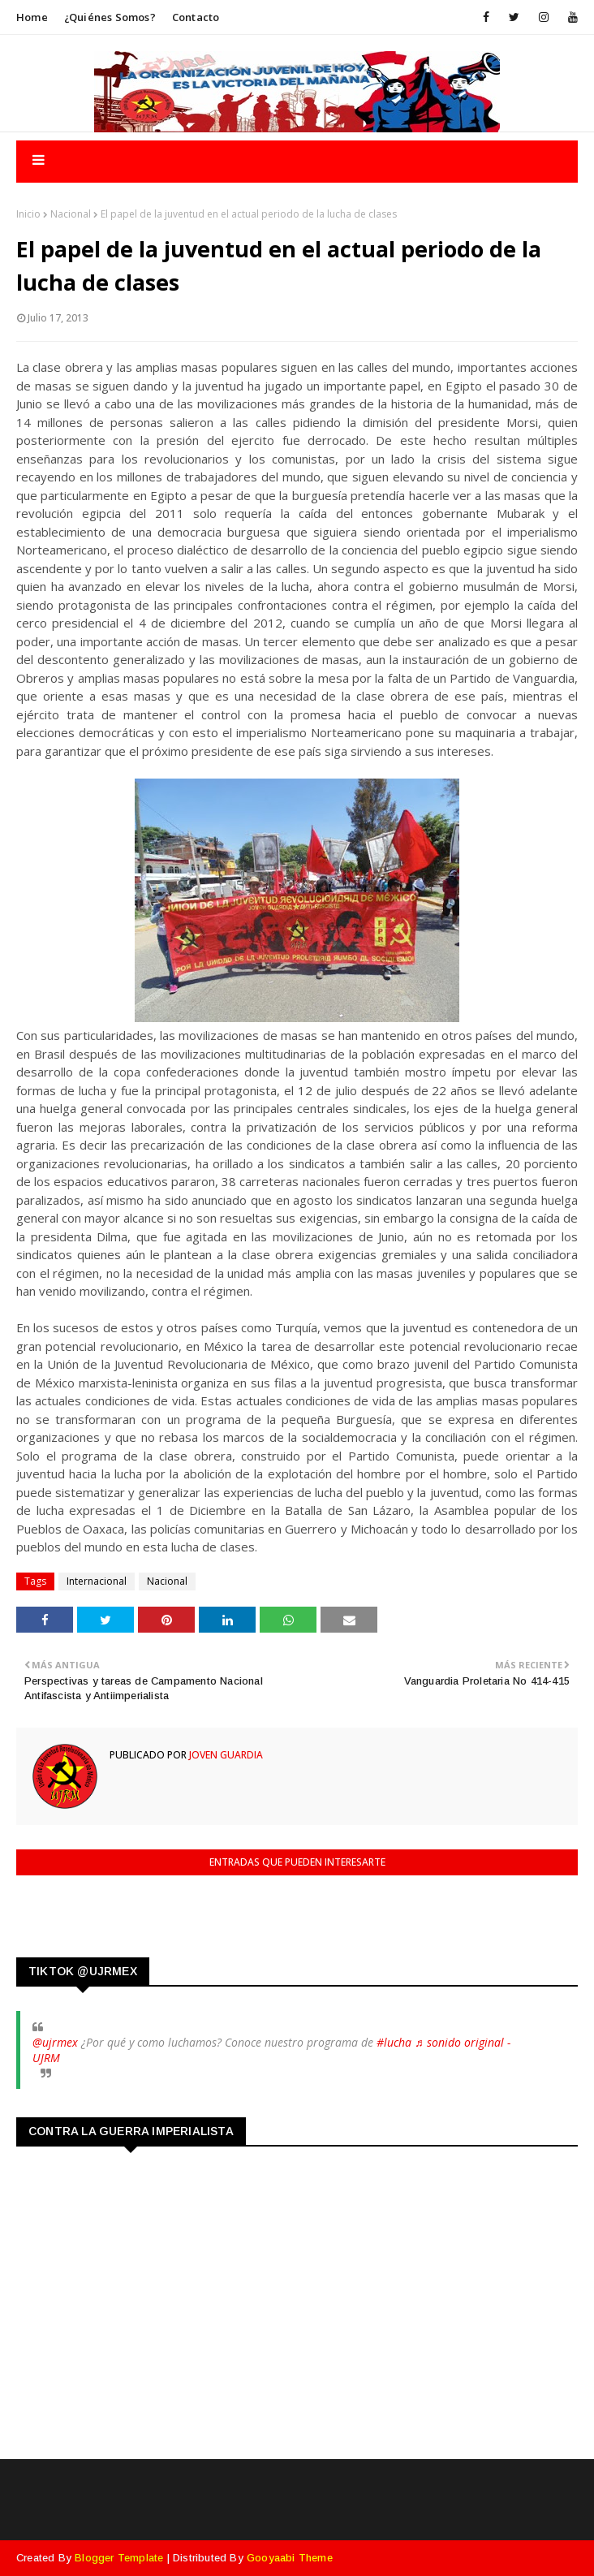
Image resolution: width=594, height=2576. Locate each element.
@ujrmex (55, 2042)
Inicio (28, 214)
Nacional (70, 214)
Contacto (196, 17)
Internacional (97, 1581)
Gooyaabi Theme (290, 2558)
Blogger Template (119, 2558)
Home (32, 17)
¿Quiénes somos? (110, 17)
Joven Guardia (225, 1755)
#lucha (394, 2042)
